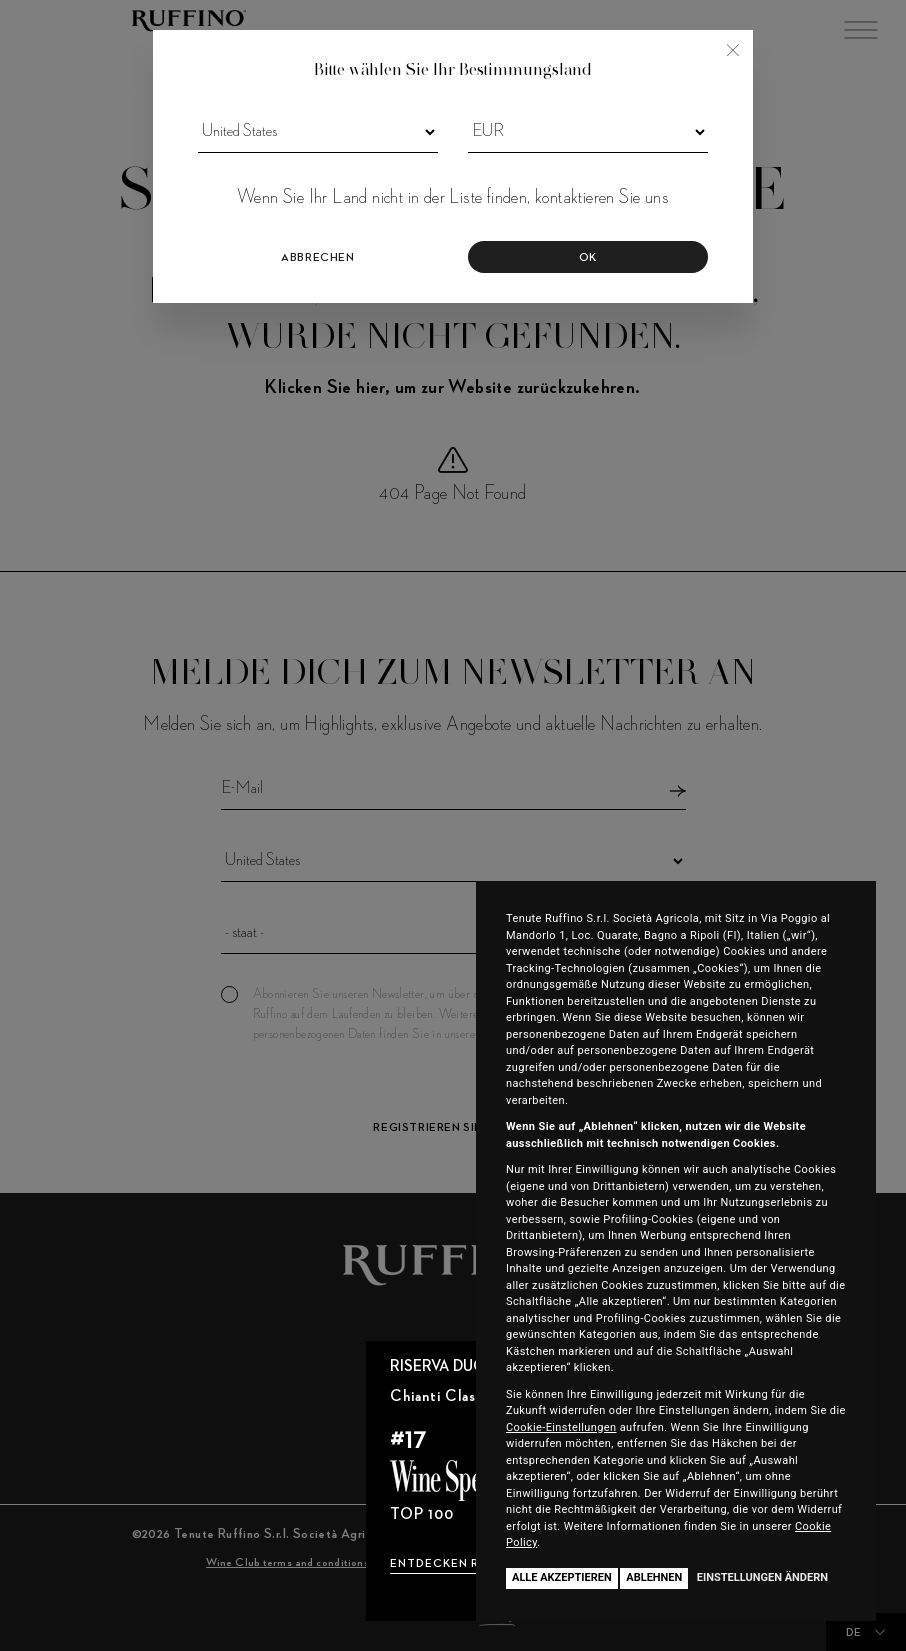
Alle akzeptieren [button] (562, 1577)
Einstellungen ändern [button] (762, 1577)
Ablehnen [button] (654, 1577)
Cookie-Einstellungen (561, 1427)
